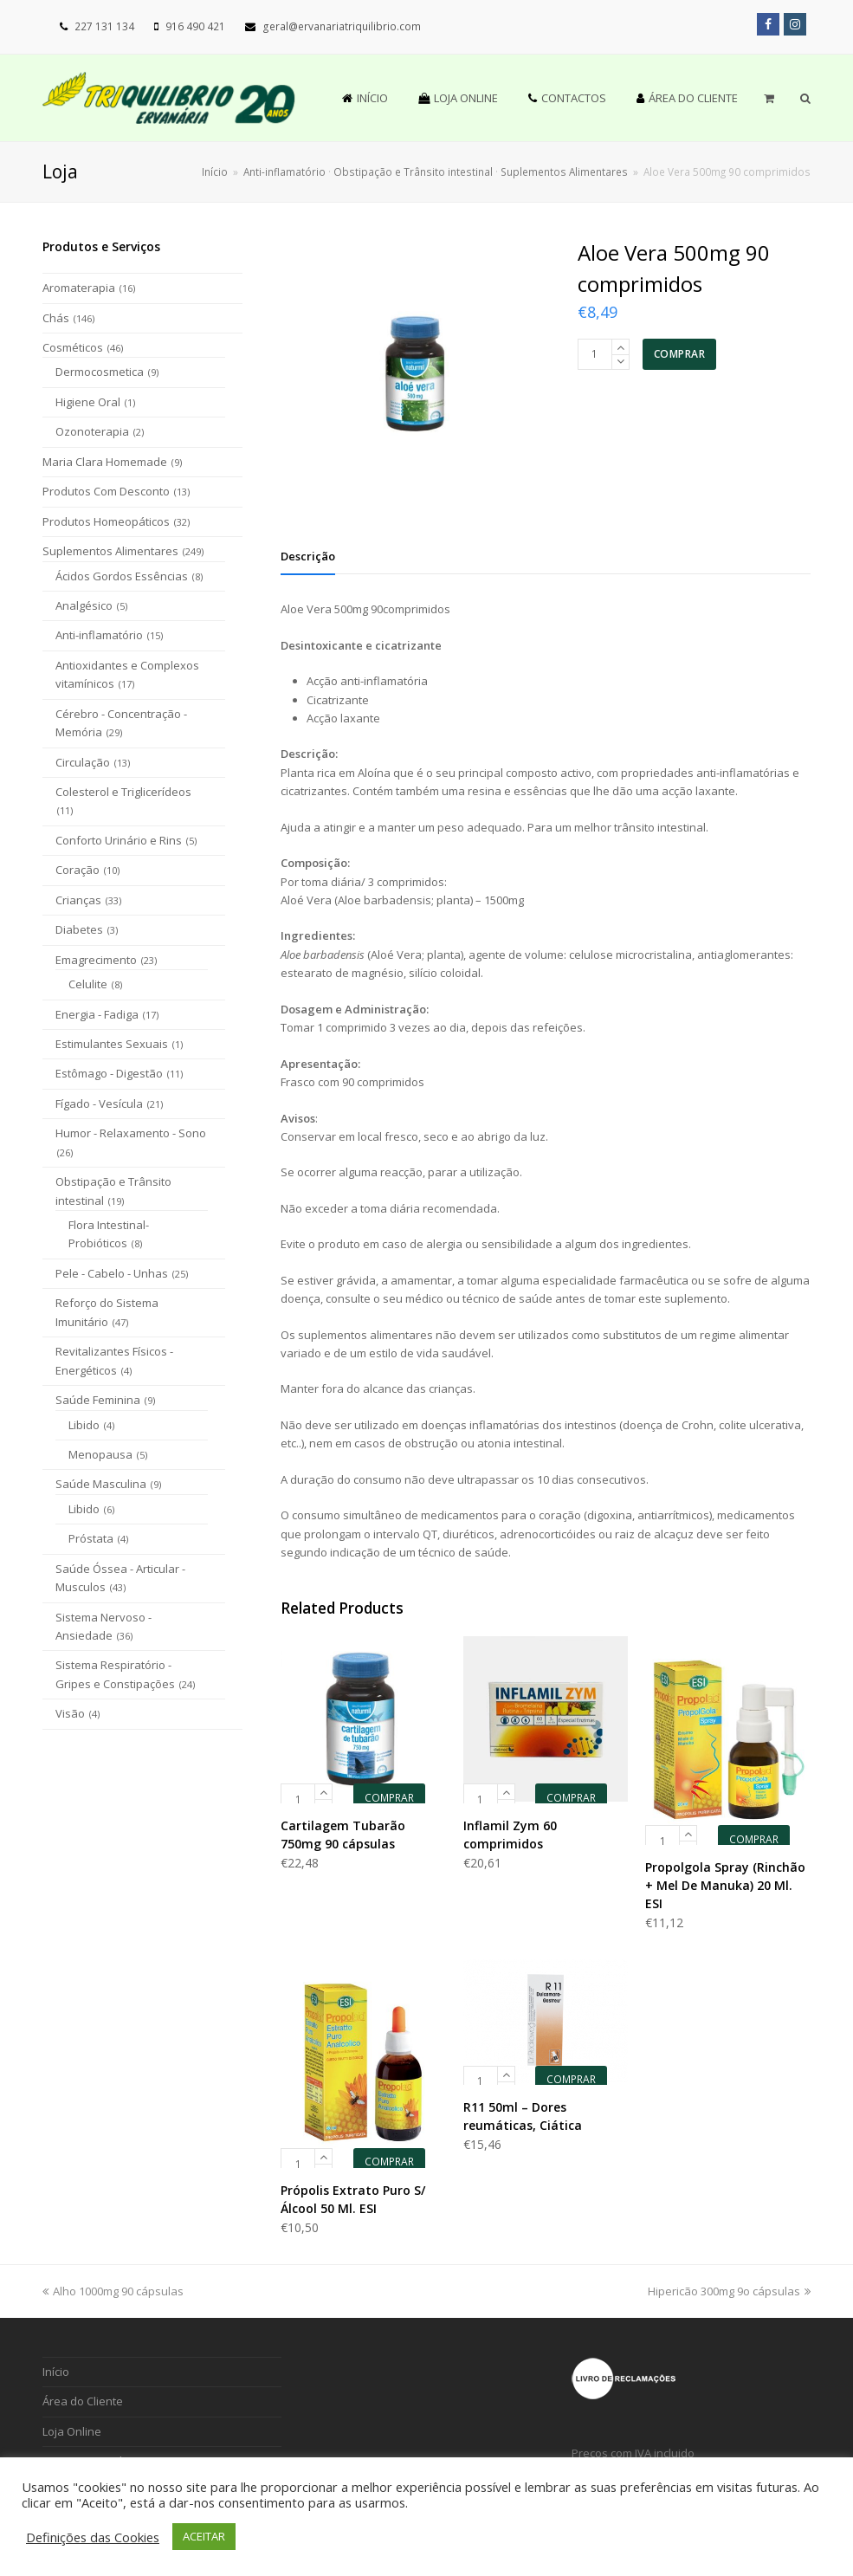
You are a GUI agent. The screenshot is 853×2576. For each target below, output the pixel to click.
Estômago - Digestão (109, 1073)
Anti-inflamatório (99, 635)
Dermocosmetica (99, 371)
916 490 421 (195, 26)
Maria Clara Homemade (104, 461)
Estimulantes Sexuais (111, 1044)
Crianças (78, 900)
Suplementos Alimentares (110, 551)
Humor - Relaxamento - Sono (130, 1133)
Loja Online (71, 2431)
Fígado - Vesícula (99, 1103)
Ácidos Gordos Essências (121, 576)
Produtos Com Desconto (106, 491)
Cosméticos (72, 347)
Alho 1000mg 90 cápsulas (113, 2291)
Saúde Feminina (97, 1400)
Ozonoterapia (92, 431)
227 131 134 (104, 26)
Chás (55, 318)
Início (215, 171)
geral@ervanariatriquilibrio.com (341, 26)
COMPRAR (680, 353)
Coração (77, 869)
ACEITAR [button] (204, 2536)
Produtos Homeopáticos (106, 521)
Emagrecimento (96, 960)
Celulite (87, 984)
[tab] (308, 556)
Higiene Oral (87, 402)
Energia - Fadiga (97, 1014)
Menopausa (100, 1454)
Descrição (308, 556)
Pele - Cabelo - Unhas (111, 1273)
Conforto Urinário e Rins (118, 840)
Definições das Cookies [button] (92, 2537)
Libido (84, 1425)
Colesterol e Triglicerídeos (123, 791)
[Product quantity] (595, 354)
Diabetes (79, 929)
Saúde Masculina (100, 1484)
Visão (70, 1713)
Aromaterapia (78, 287)
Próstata (90, 1538)
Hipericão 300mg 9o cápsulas (729, 2291)
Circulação (82, 762)
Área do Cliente (82, 2401)
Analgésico (84, 605)
